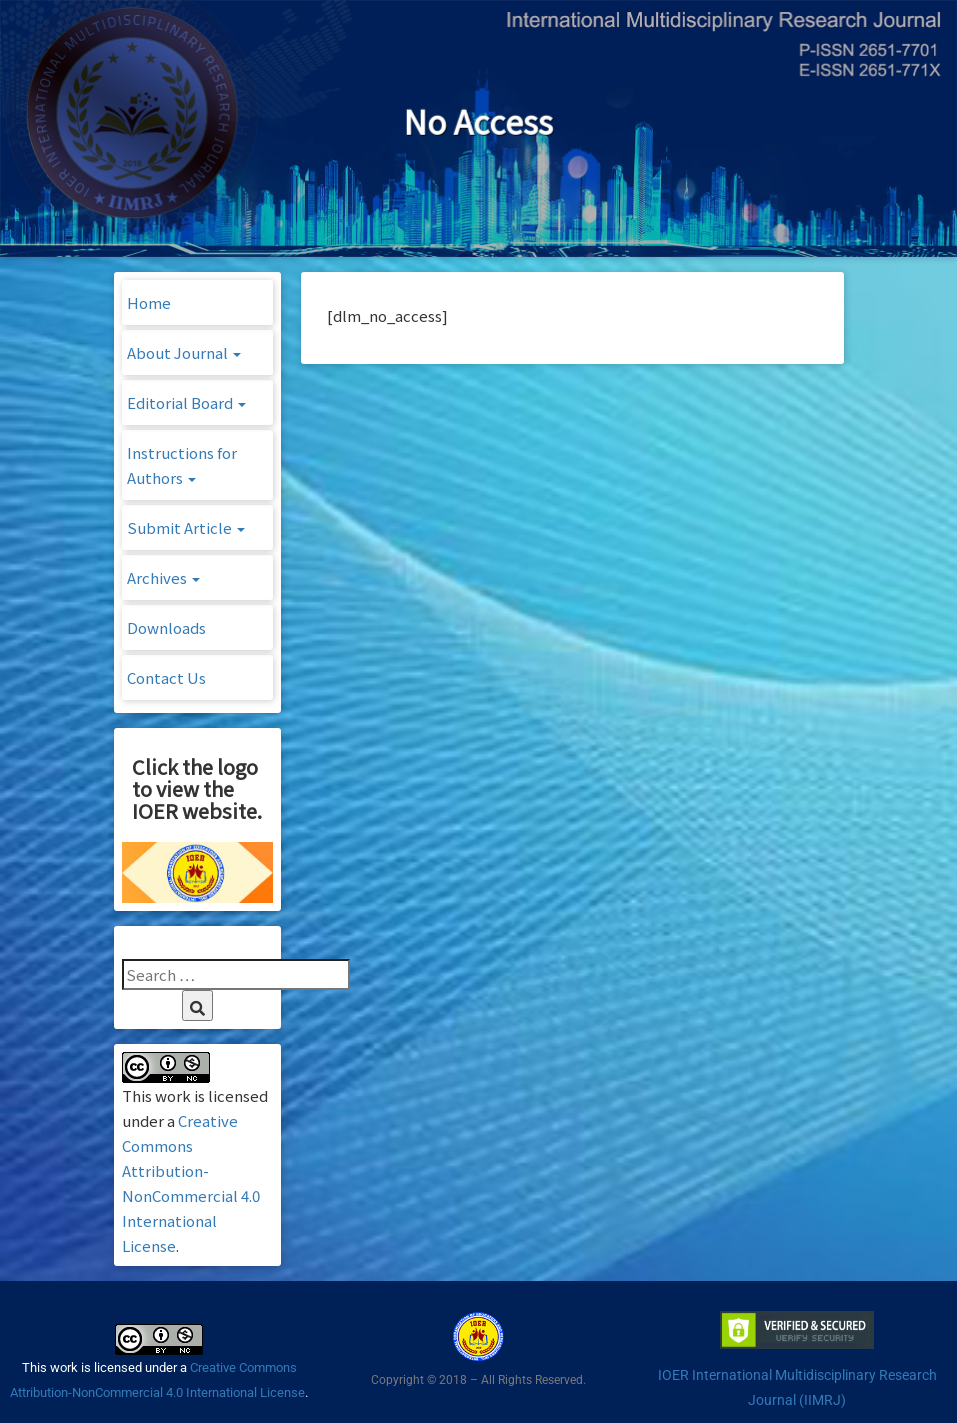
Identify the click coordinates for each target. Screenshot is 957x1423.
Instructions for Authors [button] (182, 465)
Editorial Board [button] (186, 402)
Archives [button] (163, 577)
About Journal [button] (184, 352)
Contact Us (166, 677)
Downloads (166, 627)
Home (149, 302)
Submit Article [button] (186, 527)
